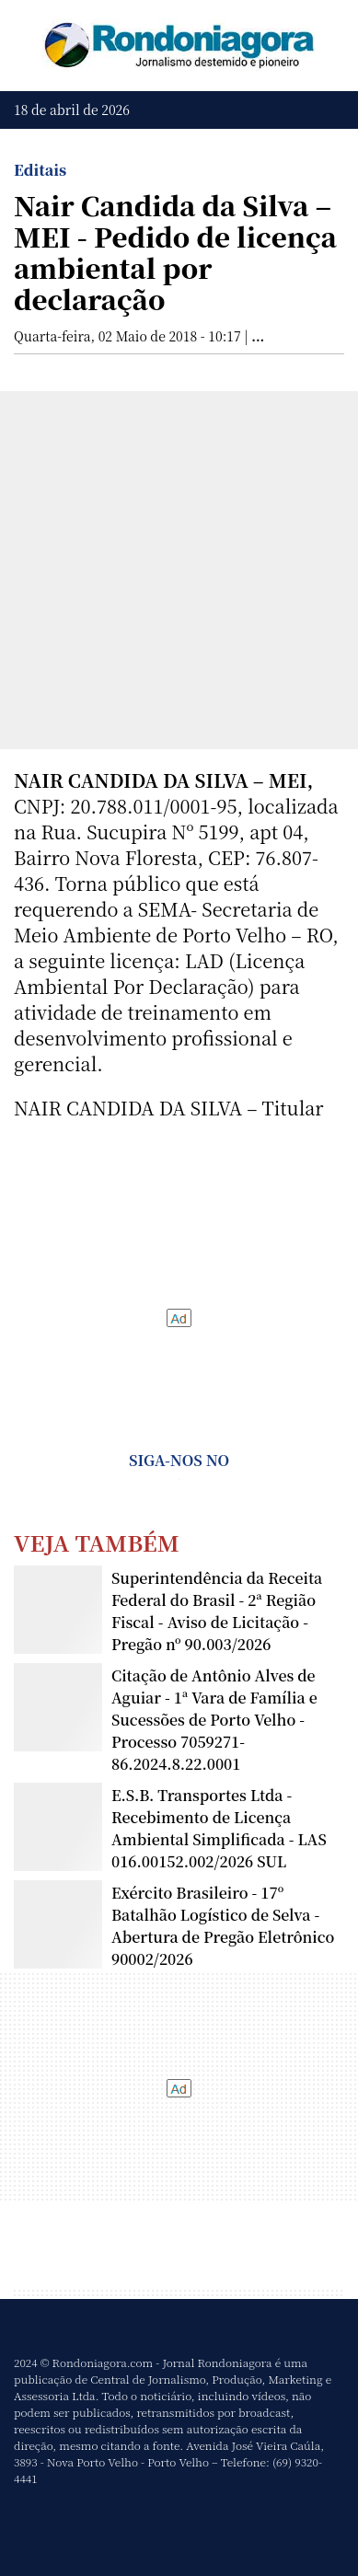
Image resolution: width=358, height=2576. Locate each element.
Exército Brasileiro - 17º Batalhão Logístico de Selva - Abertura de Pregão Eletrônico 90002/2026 (222, 1926)
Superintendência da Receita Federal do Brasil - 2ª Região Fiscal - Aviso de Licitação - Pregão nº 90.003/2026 (216, 1611)
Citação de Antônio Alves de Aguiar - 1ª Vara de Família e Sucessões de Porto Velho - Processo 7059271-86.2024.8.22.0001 (214, 1719)
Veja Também (96, 1542)
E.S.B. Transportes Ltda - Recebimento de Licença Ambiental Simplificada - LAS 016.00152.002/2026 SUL (219, 1828)
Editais (40, 169)
